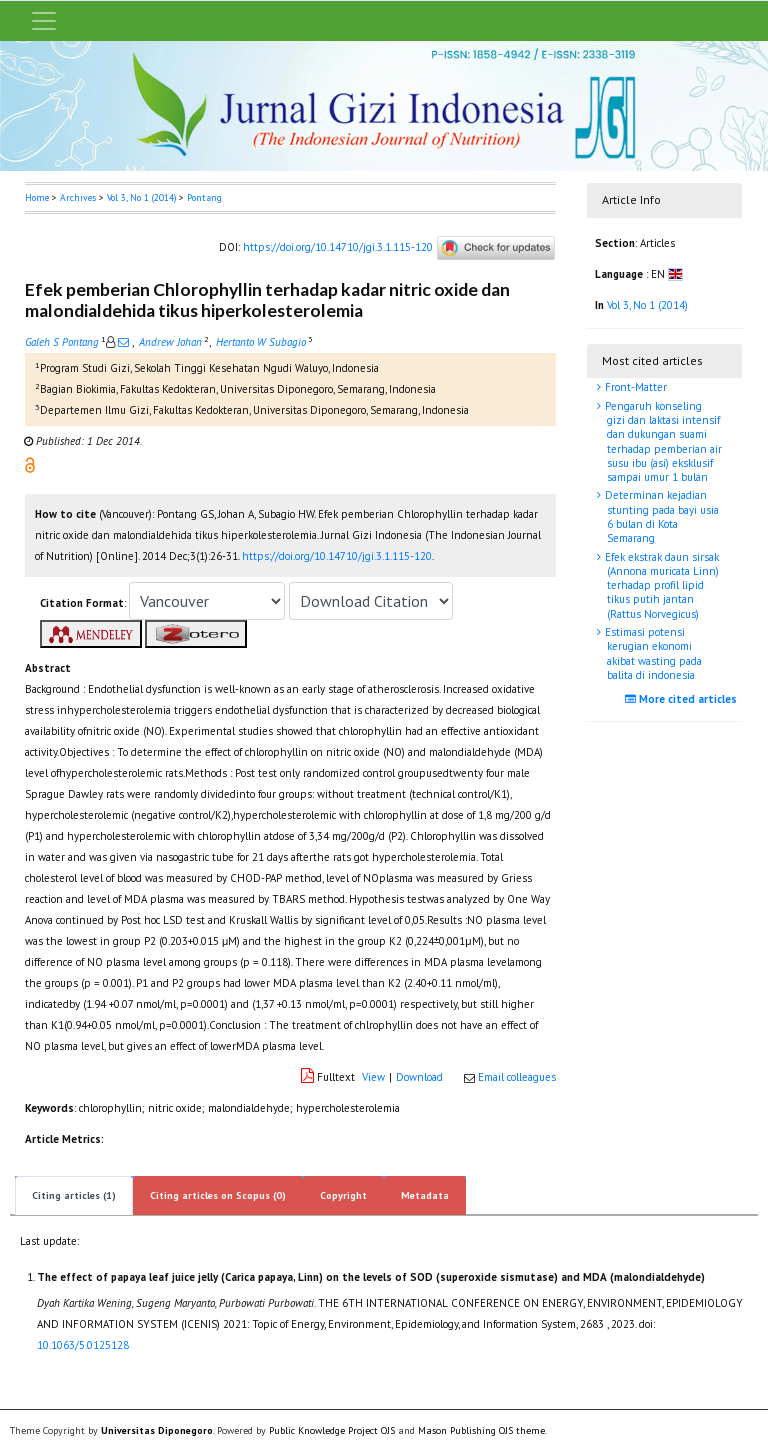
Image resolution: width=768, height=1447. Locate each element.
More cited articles (683, 699)
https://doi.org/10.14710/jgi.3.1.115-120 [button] (337, 556)
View (373, 1077)
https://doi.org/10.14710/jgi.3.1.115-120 (338, 247)
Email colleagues (517, 1077)
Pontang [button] (204, 197)
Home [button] (37, 197)
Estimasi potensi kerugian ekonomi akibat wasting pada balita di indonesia (652, 653)
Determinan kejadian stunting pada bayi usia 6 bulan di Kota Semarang (660, 516)
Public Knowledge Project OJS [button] (332, 1430)
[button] (30, 464)
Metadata (425, 1195)
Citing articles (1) (74, 1195)
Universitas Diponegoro (157, 1430)
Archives (78, 197)
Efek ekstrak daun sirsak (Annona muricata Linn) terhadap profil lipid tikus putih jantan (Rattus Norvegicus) (660, 585)
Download (419, 1077)
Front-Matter (634, 387)
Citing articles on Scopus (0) (218, 1195)
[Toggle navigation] (44, 21)
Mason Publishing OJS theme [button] (481, 1430)
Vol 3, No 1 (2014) (141, 197)
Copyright (343, 1195)
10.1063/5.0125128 (83, 1345)
